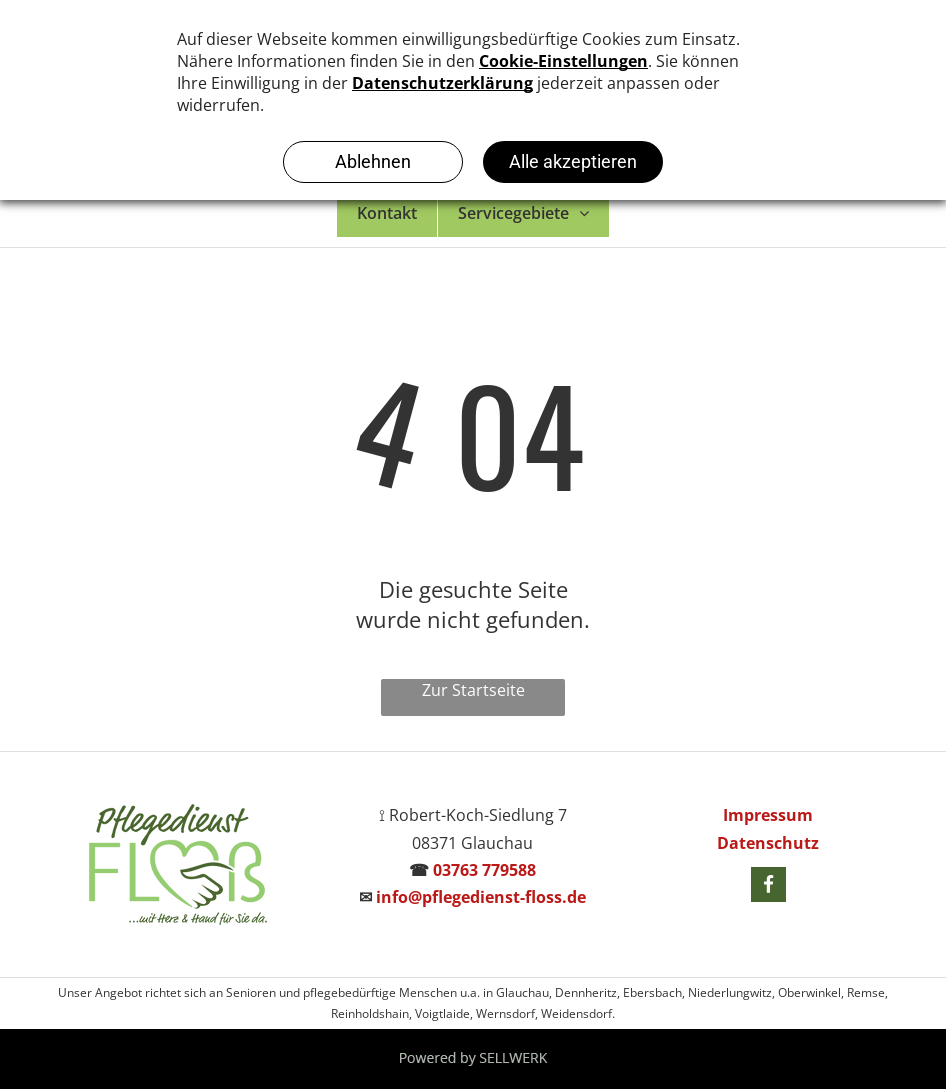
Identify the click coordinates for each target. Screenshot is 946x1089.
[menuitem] (387, 213)
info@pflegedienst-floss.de (481, 897)
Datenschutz (768, 843)
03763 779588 (484, 870)
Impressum (768, 815)
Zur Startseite (473, 690)
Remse (866, 992)
